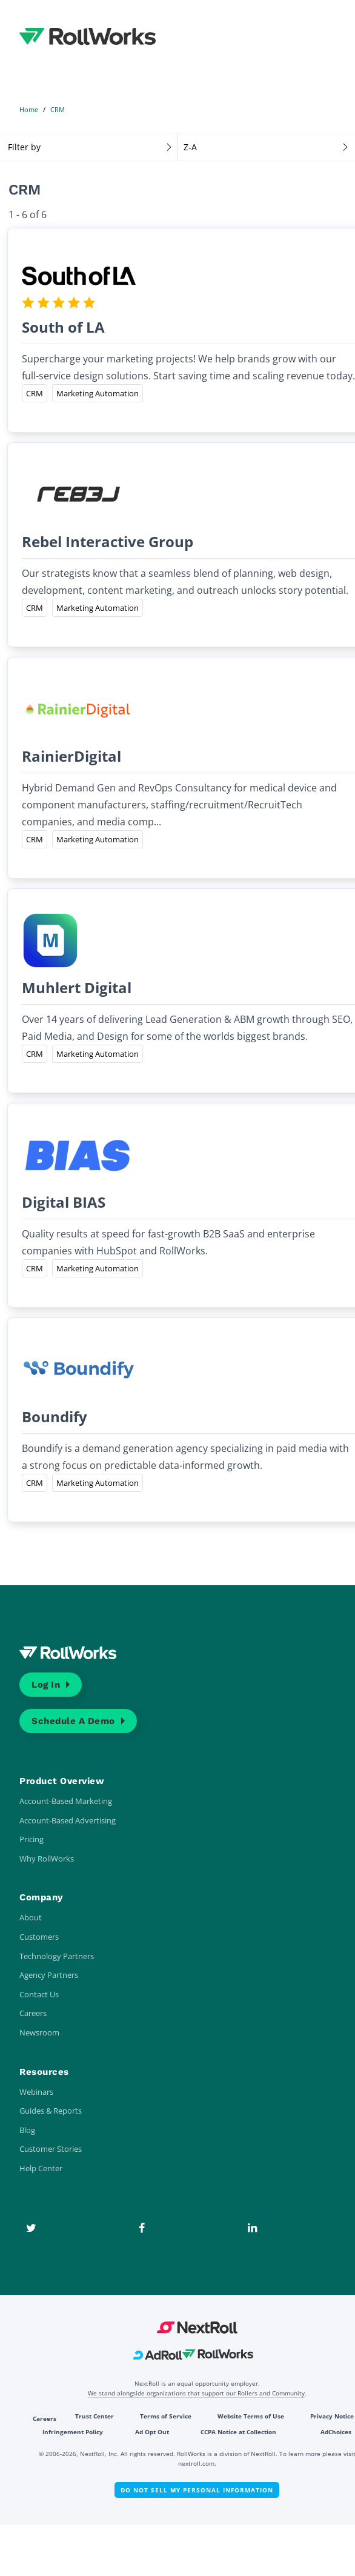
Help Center (40, 2168)
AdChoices (335, 2432)
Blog (27, 2130)
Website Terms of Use (250, 2416)
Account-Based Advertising (67, 1820)
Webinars (36, 2091)
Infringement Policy (72, 2432)
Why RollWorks (46, 1858)
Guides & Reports (50, 2110)
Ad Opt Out (152, 2432)
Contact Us (39, 1994)
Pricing (31, 1839)
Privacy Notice (332, 2416)
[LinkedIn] (252, 2228)
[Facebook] (141, 2228)
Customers (39, 1936)
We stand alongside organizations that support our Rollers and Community (196, 2393)
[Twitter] (30, 2228)
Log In (46, 1684)
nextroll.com (196, 2463)
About (30, 1917)
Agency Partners (48, 1974)
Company (41, 1897)
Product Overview (61, 1781)
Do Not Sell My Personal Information (197, 2490)
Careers (33, 2013)
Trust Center (94, 2416)
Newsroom (39, 2032)
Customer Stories (50, 2148)
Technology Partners (56, 1956)
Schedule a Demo (73, 1721)
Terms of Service (165, 2416)
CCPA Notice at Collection (238, 2432)
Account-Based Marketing (65, 1801)
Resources (44, 2071)
